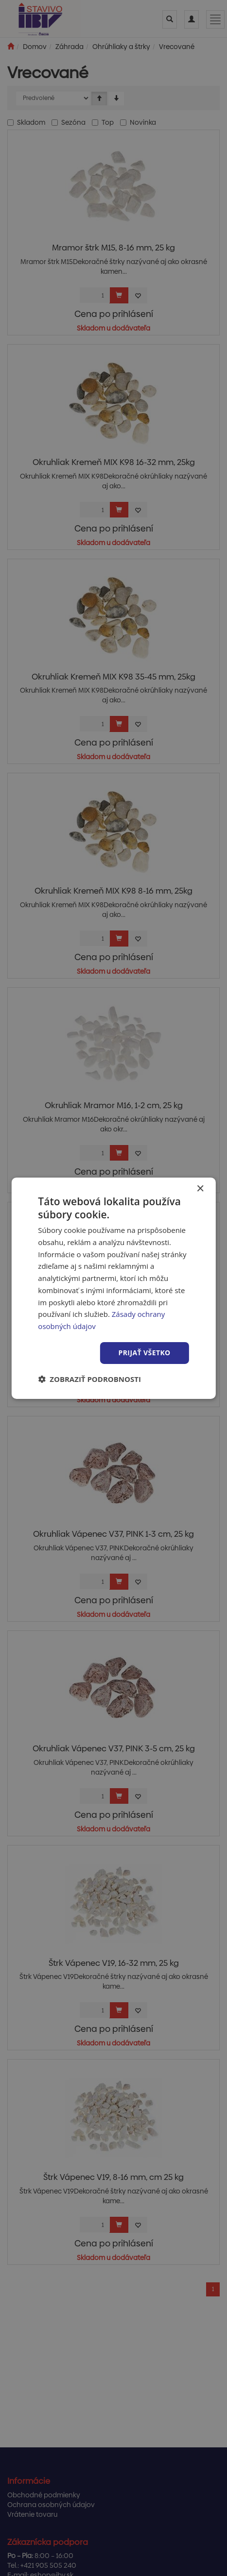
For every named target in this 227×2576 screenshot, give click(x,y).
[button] (89, 1379)
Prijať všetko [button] (145, 1352)
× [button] (200, 1188)
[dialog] (113, 1287)
